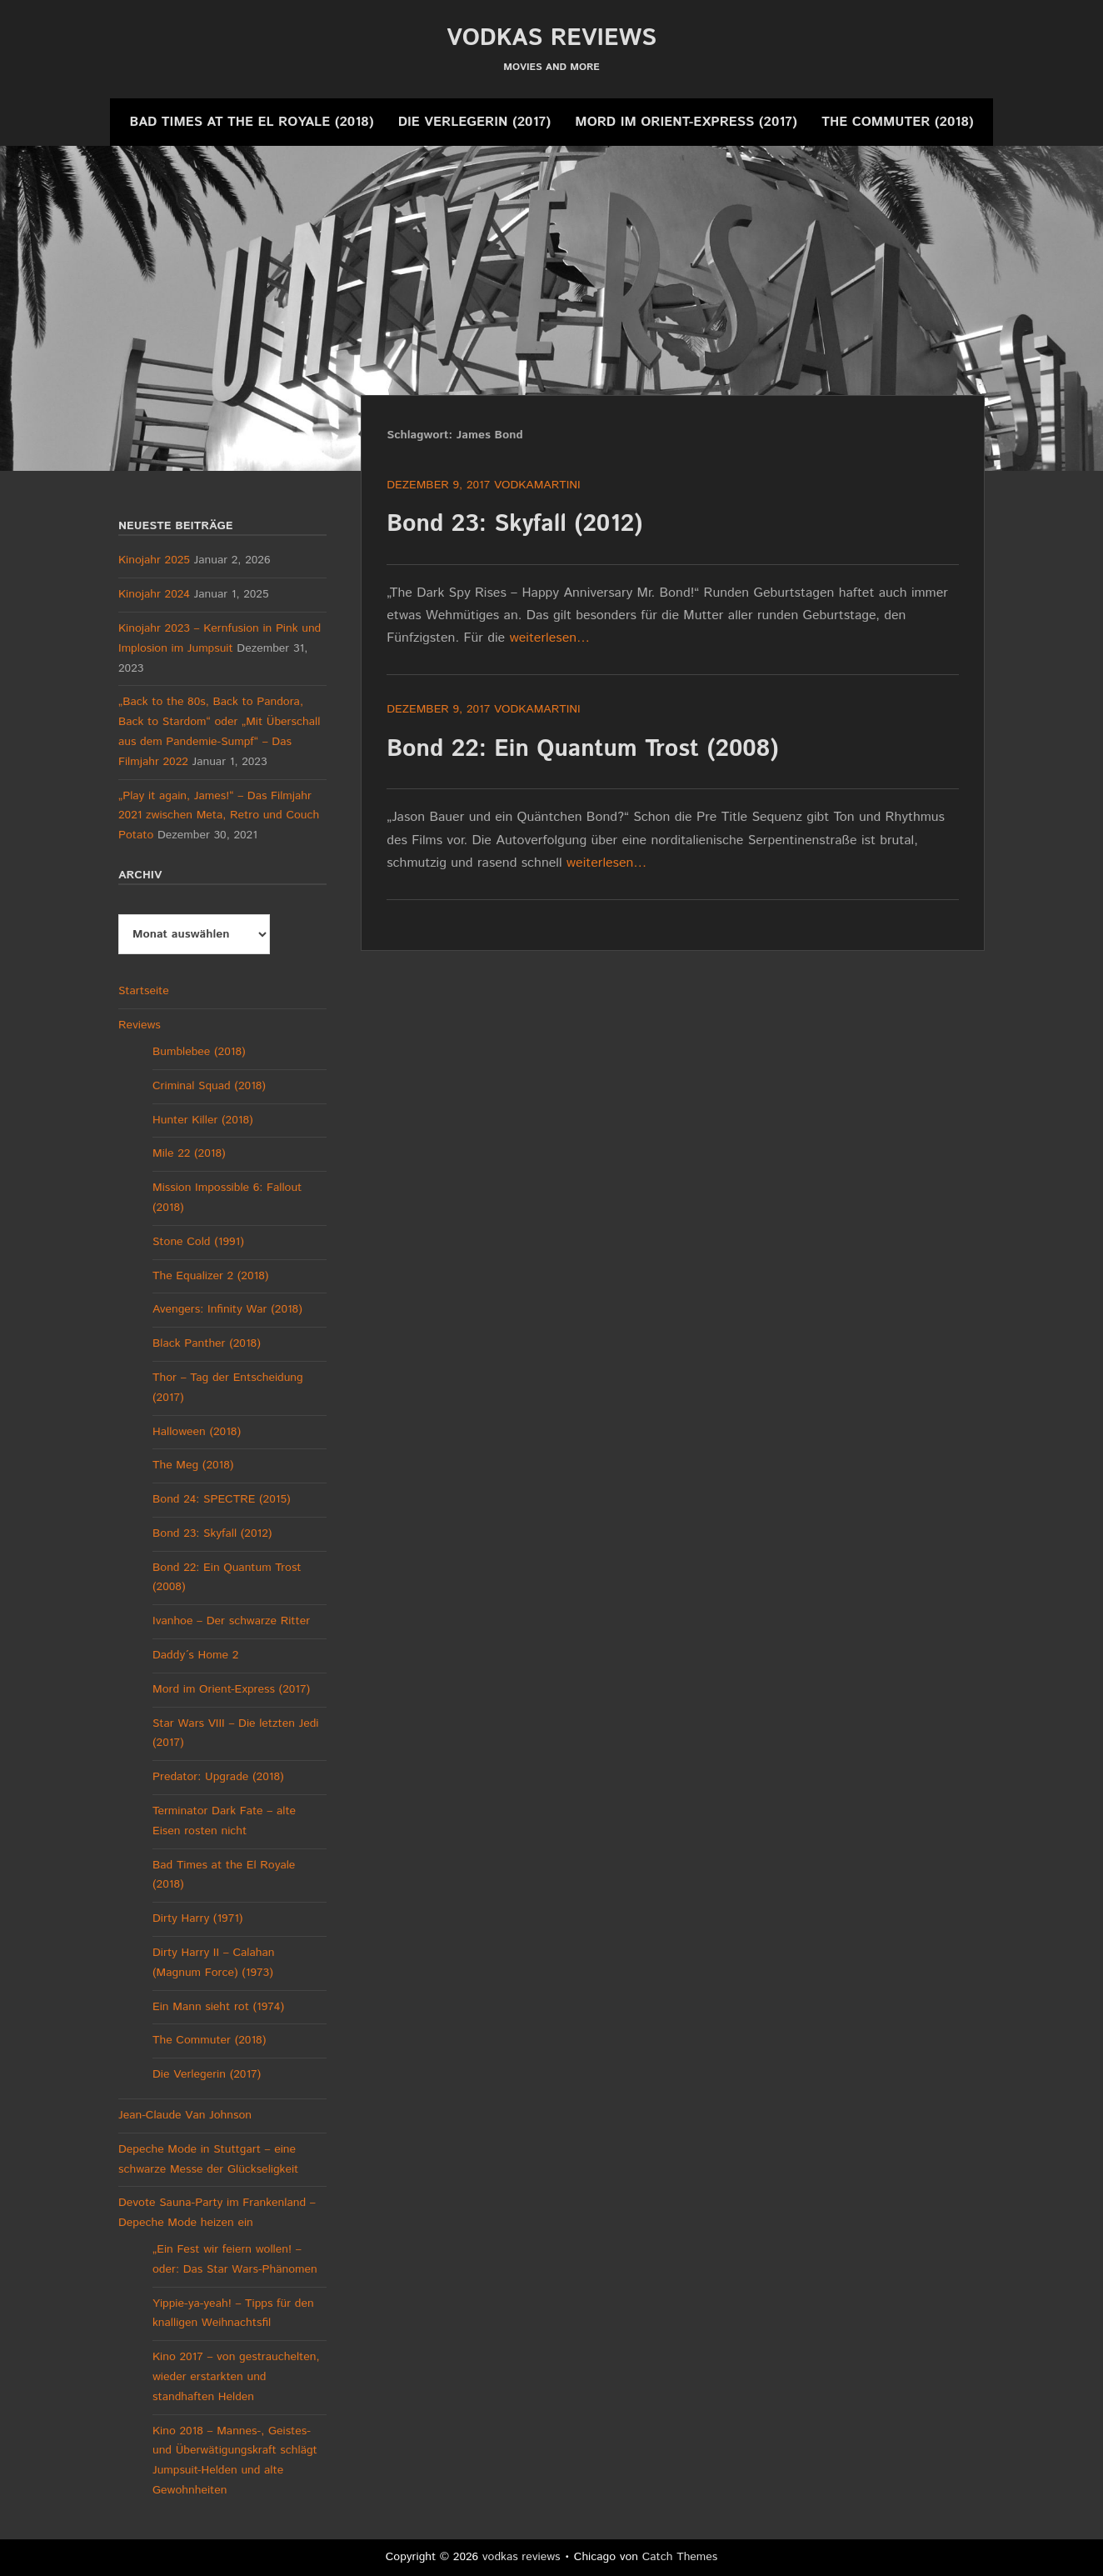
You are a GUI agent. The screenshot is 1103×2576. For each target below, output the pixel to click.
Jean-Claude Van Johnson (185, 2115)
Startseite (143, 991)
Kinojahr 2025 (154, 560)
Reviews (139, 1025)
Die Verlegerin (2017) (474, 122)
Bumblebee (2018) (199, 1051)
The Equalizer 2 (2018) (210, 1276)
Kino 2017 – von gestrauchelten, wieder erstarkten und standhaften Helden (236, 2376)
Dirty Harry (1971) (197, 1918)
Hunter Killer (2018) (202, 1120)
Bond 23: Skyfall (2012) (514, 524)
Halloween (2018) (196, 1431)
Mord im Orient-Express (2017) (685, 122)
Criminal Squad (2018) (209, 1086)
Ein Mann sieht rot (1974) (218, 2006)
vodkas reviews (551, 38)
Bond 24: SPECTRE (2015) (221, 1499)
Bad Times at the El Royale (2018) (251, 122)
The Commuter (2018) (897, 122)
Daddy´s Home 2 (195, 1655)
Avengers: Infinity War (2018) (227, 1309)
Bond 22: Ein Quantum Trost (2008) (582, 749)
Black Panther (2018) (206, 1343)
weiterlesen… (550, 638)
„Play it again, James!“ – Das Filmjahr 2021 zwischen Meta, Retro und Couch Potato (218, 816)
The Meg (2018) (192, 1465)
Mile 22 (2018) (189, 1153)
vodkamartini (537, 485)
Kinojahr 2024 (154, 594)
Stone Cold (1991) (198, 1241)
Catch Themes (680, 2556)
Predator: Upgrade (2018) (218, 1776)
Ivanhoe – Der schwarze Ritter (231, 1621)
